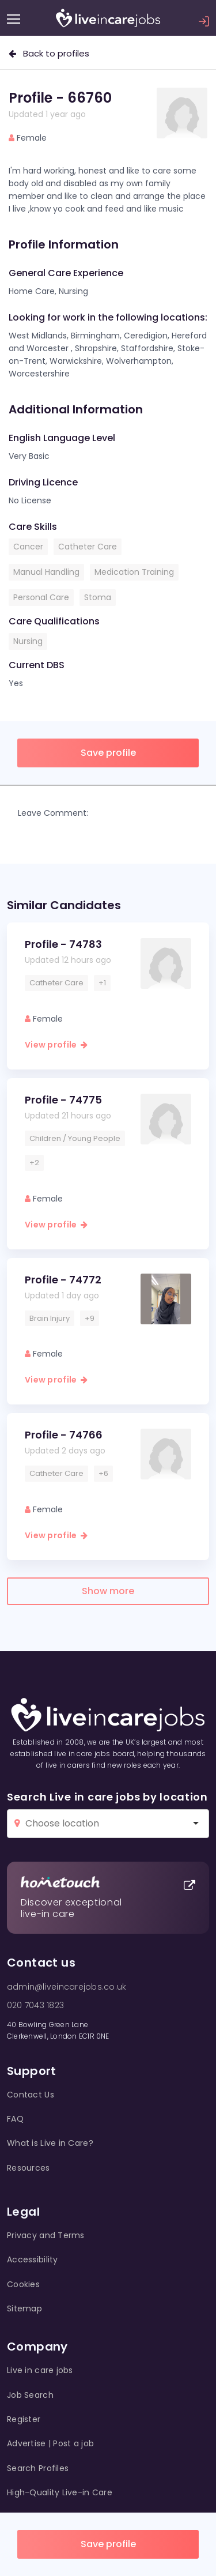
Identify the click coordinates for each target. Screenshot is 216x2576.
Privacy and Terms (46, 2235)
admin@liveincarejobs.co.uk (66, 1987)
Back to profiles (49, 53)
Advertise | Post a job (50, 2443)
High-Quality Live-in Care (59, 2492)
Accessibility (32, 2259)
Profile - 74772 (63, 1279)
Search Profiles (38, 2468)
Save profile (108, 2544)
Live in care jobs (40, 2370)
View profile (56, 1044)
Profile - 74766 (64, 1435)
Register (23, 2419)
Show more (108, 1591)
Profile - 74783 (63, 944)
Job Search (30, 2395)
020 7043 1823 (35, 2005)
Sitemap (24, 2308)
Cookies (23, 2284)
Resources (28, 2168)
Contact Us (30, 2094)
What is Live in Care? (50, 2143)
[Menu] (13, 19)
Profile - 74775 (63, 1100)
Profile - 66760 (60, 97)
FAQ (15, 2119)
